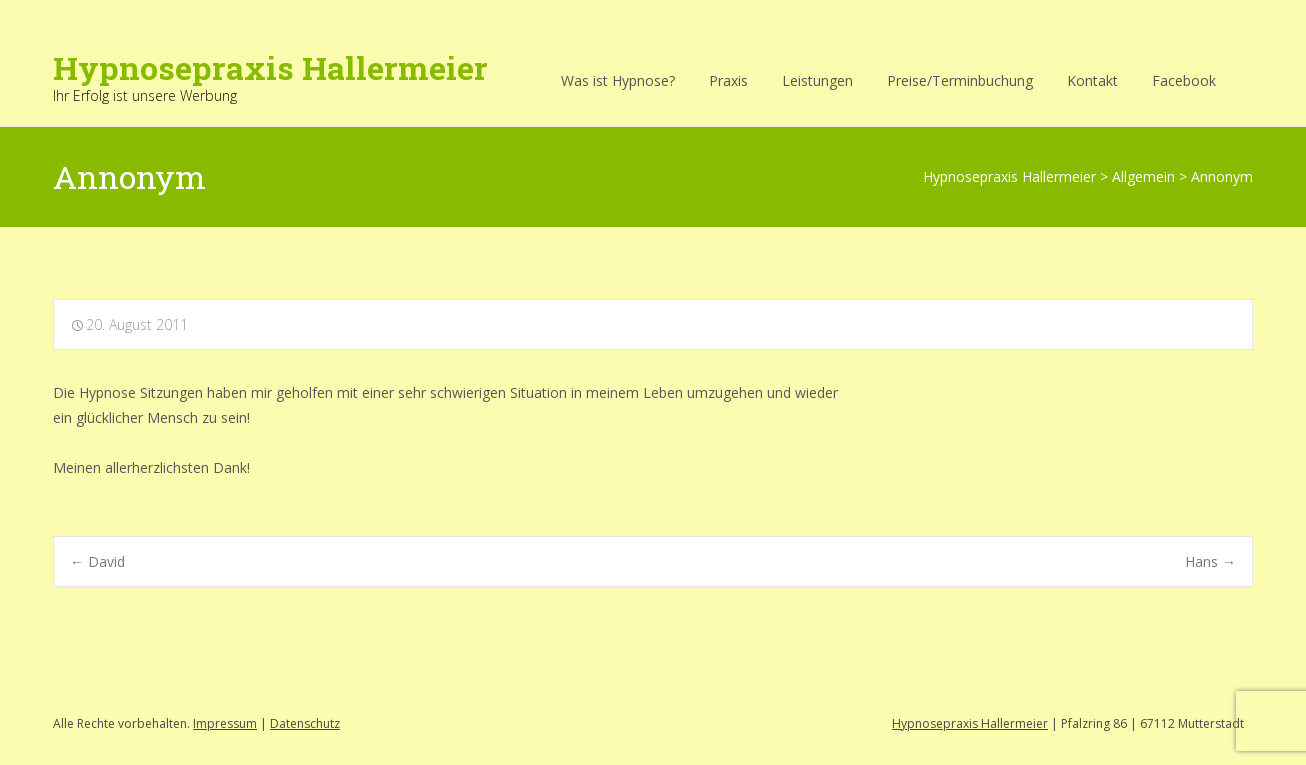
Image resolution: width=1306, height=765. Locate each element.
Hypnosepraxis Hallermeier (970, 723)
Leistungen (817, 80)
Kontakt (1092, 80)
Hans (1210, 561)
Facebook (1184, 80)
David (97, 561)
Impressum (225, 723)
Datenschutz (305, 723)
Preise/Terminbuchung (960, 80)
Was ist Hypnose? (618, 80)
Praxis (728, 80)
